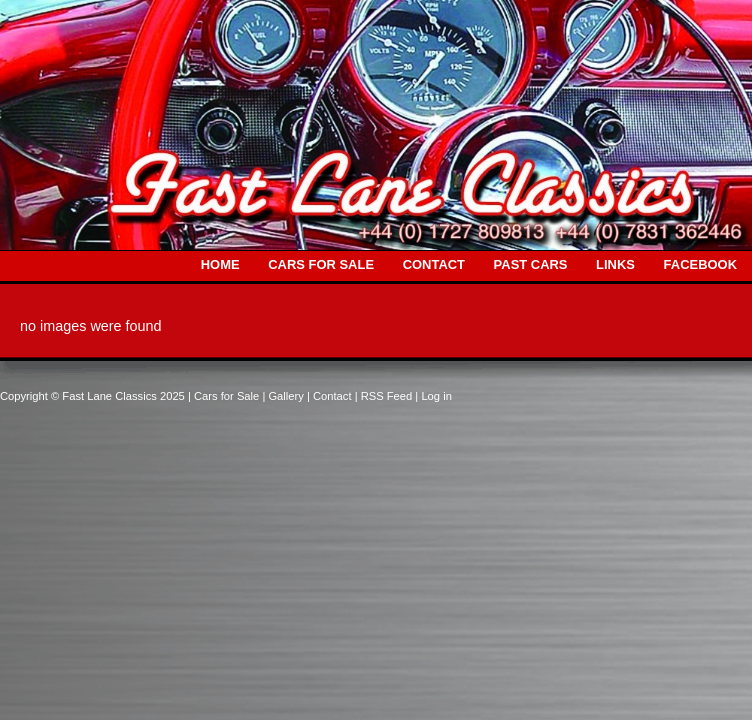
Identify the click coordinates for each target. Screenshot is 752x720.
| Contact (331, 396)
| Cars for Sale (225, 396)
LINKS (615, 264)
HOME (220, 264)
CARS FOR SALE (321, 264)
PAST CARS (531, 264)
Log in (436, 396)
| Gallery (284, 396)
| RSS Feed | (388, 396)
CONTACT (434, 264)
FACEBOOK (700, 264)
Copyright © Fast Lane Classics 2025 (94, 396)
